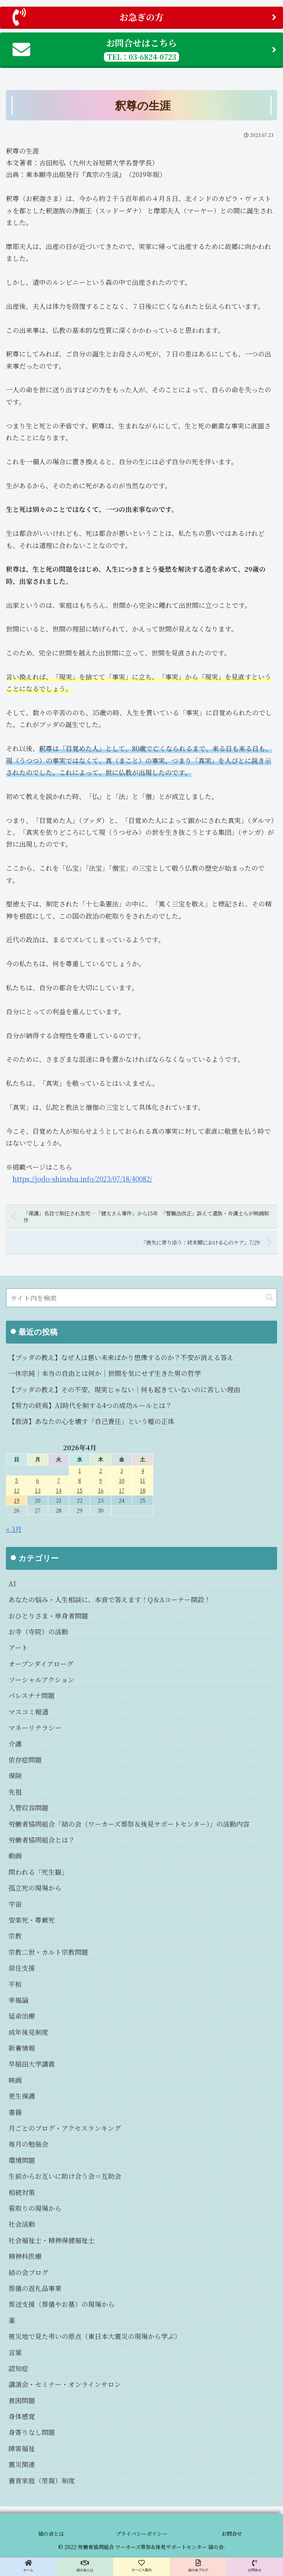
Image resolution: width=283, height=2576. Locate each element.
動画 (15, 1855)
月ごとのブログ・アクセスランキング (64, 2128)
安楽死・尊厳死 (31, 1920)
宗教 (15, 1935)
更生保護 (21, 2096)
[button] (269, 1297)
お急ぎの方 (144, 17)
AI (12, 1583)
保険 (15, 1775)
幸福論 (18, 2000)
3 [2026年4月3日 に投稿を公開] (121, 1470)
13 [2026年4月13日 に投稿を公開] (38, 1490)
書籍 (15, 2112)
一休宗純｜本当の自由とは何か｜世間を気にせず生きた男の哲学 (104, 1373)
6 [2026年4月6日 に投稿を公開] (37, 1480)
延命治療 (21, 2015)
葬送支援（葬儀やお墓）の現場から (61, 2304)
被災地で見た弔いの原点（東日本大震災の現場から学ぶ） (94, 2336)
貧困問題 (21, 2400)
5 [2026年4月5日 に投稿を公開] (16, 1480)
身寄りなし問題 (31, 2432)
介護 (15, 1743)
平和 (15, 1984)
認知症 (18, 2368)
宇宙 (15, 1904)
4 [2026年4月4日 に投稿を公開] (142, 1470)
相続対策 (21, 2192)
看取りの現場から (35, 2208)
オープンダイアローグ (40, 1663)
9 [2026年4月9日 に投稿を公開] (100, 1480)
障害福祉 (21, 2448)
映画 (15, 2080)
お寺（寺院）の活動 (38, 1631)
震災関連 (21, 2464)
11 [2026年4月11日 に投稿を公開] (142, 1480)
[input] (141, 1297)
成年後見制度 (28, 2032)
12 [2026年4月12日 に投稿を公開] (17, 1490)
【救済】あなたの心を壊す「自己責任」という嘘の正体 (91, 1421)
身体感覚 (21, 2416)
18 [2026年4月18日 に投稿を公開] (143, 1490)
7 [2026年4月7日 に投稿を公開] (58, 1480)
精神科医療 (25, 2256)
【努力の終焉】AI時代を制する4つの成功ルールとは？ (90, 1405)
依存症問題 (25, 1759)
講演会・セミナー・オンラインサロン (64, 2384)
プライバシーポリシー (141, 2533)
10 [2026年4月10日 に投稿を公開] (122, 1480)
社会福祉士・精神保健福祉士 (51, 2240)
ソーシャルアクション (41, 1679)
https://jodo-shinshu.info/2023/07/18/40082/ (82, 1178)
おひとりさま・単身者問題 (48, 1615)
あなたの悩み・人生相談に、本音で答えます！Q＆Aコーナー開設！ (109, 1599)
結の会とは (51, 2533)
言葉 (15, 2352)
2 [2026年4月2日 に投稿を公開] (100, 1470)
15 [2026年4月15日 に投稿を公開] (80, 1490)
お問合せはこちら (144, 49)
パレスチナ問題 (31, 1695)
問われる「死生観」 (38, 1872)
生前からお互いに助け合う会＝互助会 (64, 2176)
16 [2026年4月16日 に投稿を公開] (101, 1490)
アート (18, 1647)
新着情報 (21, 2048)
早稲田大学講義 (31, 2063)
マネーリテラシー (35, 1727)
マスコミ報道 (28, 1711)
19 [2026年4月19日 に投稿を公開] (17, 1500)
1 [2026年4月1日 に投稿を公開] (79, 1470)
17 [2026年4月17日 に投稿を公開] (122, 1490)
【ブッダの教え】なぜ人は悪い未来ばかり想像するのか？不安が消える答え (121, 1357)
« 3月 (14, 1529)
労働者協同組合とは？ (41, 1839)
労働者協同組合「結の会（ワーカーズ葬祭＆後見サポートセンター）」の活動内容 (128, 1824)
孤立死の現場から (35, 1887)
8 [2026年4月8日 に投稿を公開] (79, 1480)
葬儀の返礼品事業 (35, 2288)
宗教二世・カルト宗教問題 (48, 1952)
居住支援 (21, 1968)
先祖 (15, 1791)
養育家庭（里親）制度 (41, 2480)
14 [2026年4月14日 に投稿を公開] (59, 1490)
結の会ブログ (28, 2272)
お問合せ (231, 2533)
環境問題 (21, 2160)
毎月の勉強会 (28, 2144)
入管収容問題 (28, 1807)
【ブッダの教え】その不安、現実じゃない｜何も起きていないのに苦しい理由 (124, 1389)
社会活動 (21, 2224)
